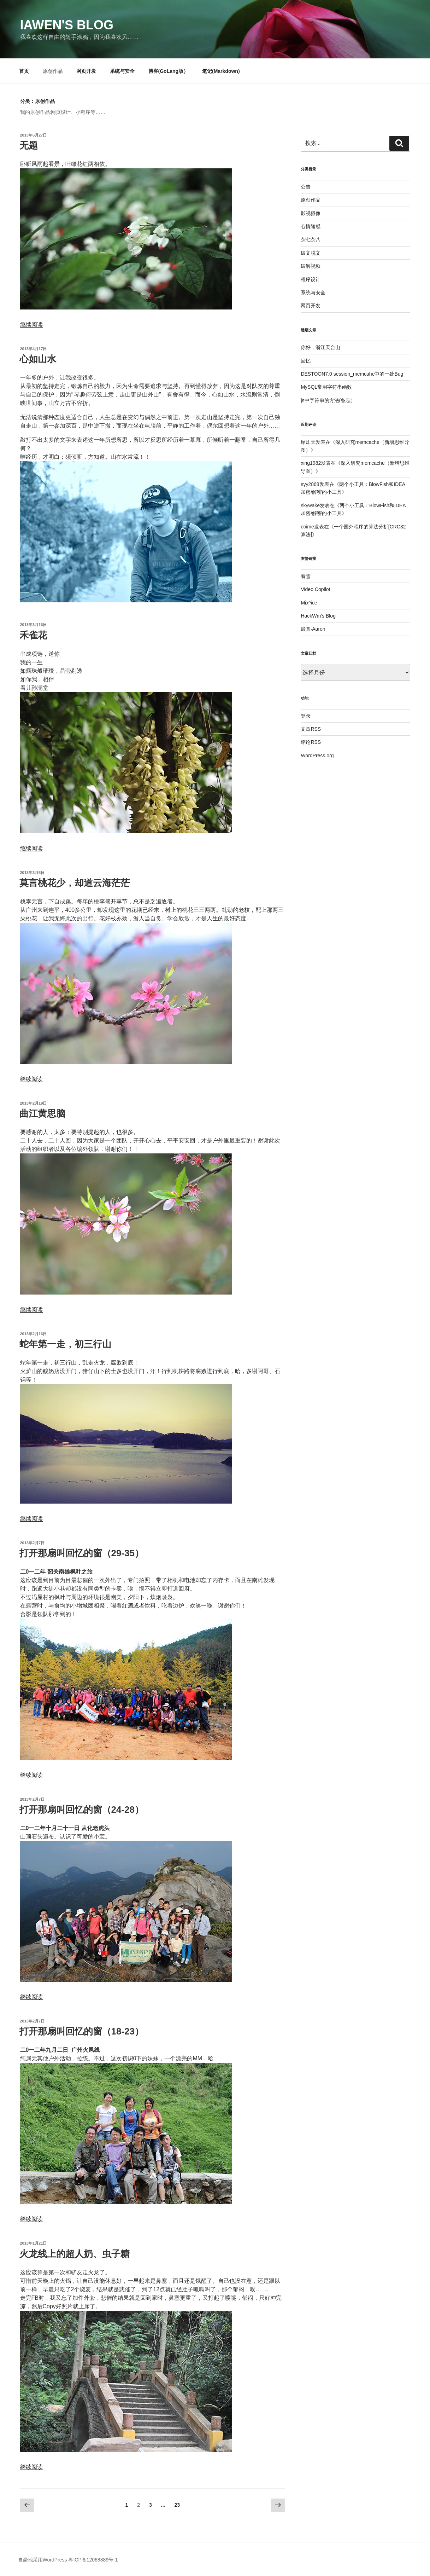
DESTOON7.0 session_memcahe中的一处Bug (352, 374)
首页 (24, 71)
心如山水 (37, 359)
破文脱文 (310, 253)
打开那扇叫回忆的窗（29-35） (81, 1553)
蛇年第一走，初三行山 (65, 1344)
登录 (306, 716)
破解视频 (310, 266)
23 (177, 2504)
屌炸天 (308, 442)
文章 (311, 729)
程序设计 (310, 279)
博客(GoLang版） (168, 71)
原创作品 (53, 71)
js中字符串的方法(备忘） (328, 400)
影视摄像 (310, 213)
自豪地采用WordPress (42, 2560)
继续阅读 (31, 325)
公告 (306, 187)
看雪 (306, 576)
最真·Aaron (313, 629)
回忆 (306, 361)
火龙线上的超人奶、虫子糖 (74, 2253)
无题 (28, 145)
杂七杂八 (310, 239)
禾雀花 (33, 635)
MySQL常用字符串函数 (326, 387)
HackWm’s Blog (318, 616)
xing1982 (311, 463)
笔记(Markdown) (221, 71)
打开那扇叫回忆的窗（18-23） (81, 2031)
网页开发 (86, 71)
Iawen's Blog (67, 25)
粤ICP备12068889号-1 (93, 2560)
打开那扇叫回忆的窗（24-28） (81, 1809)
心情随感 (310, 226)
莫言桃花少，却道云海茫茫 (74, 883)
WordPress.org (317, 755)
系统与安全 (122, 71)
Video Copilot (315, 589)
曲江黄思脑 (42, 1113)
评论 (311, 742)
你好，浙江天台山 (320, 347)
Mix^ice (309, 603)
